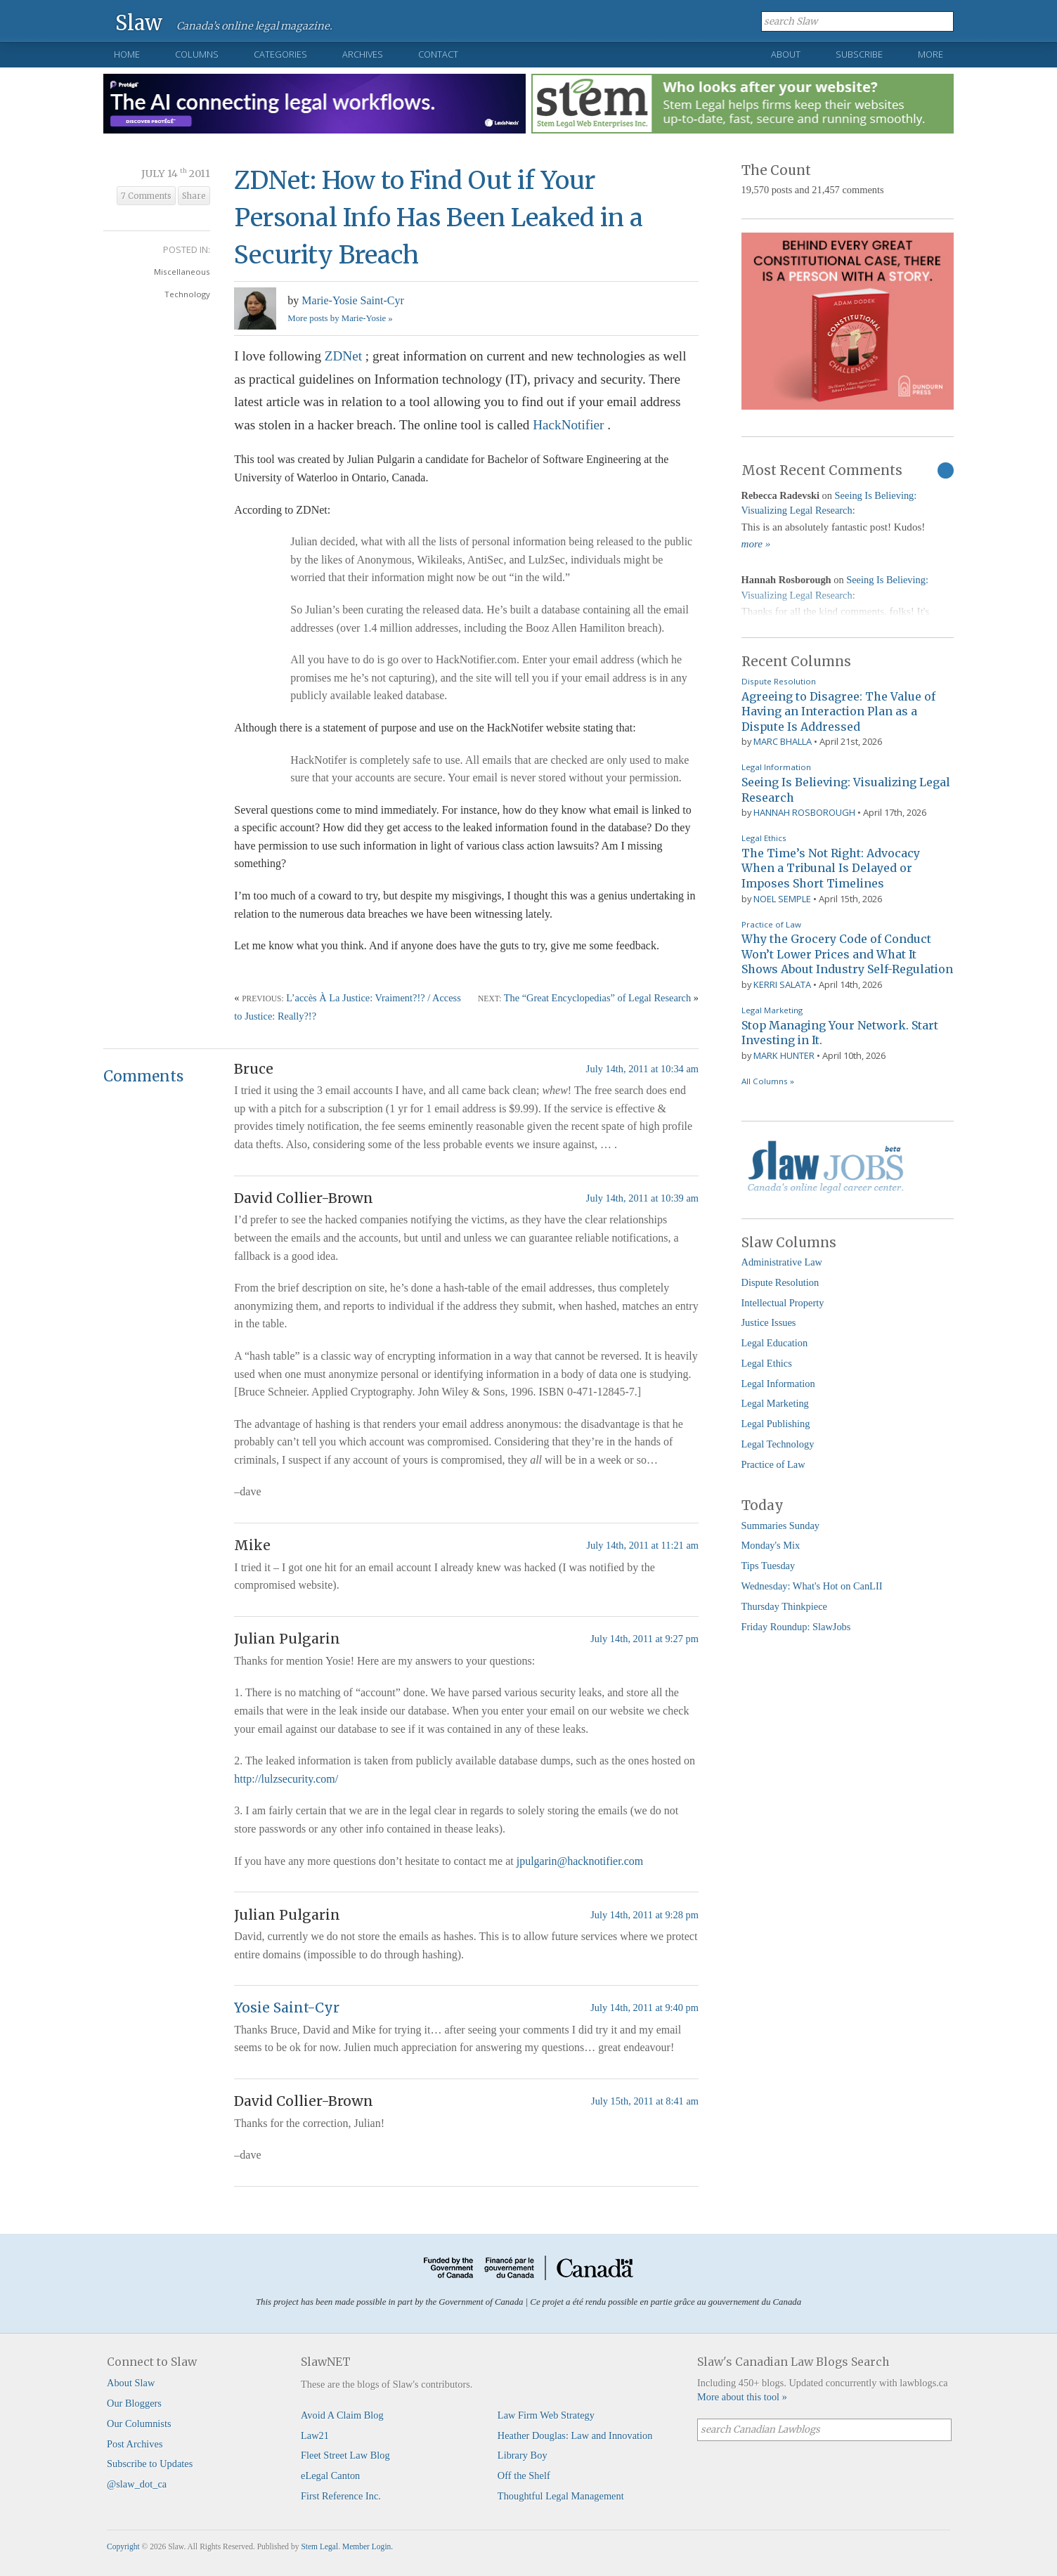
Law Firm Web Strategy (546, 2415)
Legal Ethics (763, 838)
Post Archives (135, 2444)
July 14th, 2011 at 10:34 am (642, 1068)
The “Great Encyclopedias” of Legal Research (598, 997)
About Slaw (131, 2382)
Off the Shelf (524, 2475)
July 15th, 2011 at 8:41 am (645, 2101)
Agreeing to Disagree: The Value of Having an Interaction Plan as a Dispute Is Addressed (838, 711)
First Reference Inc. (341, 2496)
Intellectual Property (782, 1302)
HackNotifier (570, 424)
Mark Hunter (784, 1055)
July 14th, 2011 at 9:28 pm (644, 1914)
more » (756, 543)
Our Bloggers (134, 2403)
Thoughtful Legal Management (561, 2496)
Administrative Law (782, 1262)
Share (194, 196)
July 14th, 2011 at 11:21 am (642, 1545)
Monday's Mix (770, 1545)
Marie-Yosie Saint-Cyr (352, 300)
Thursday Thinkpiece (784, 1606)
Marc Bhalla (782, 741)
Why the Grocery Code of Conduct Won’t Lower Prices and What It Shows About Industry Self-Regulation (847, 954)
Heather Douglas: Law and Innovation (575, 2435)
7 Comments (146, 196)
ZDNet (345, 356)
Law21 (315, 2435)
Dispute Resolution (778, 681)
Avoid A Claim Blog (342, 2415)
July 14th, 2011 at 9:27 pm (644, 1638)
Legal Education (774, 1342)
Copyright (123, 2546)
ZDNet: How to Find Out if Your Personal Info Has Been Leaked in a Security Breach (438, 217)
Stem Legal (319, 2546)
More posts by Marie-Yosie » (339, 318)
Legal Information (776, 767)
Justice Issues (768, 1322)
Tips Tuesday (768, 1565)
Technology (187, 294)
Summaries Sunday (780, 1525)
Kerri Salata (782, 984)
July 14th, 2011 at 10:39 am (642, 1198)
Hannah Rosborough (804, 812)
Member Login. (367, 2546)
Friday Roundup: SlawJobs (796, 1626)
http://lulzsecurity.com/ (286, 1779)
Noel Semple (782, 898)
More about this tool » (742, 2396)
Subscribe (859, 54)
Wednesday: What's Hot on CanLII (812, 1586)
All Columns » (767, 1081)
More (930, 54)
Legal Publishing (775, 1423)
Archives (362, 54)
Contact (438, 54)
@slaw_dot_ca (137, 2484)
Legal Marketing (772, 1010)
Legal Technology (778, 1444)
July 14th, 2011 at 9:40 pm (644, 2007)
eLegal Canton (330, 2475)
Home (127, 54)
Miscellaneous (182, 271)
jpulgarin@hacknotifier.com (580, 1861)
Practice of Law (771, 924)
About (785, 54)
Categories (280, 54)
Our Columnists (139, 2423)
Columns (197, 54)
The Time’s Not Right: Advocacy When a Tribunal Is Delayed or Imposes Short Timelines (830, 868)
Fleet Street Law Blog (345, 2455)
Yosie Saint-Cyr (286, 2007)
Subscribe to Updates (150, 2463)
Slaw (138, 22)
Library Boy (522, 2455)
